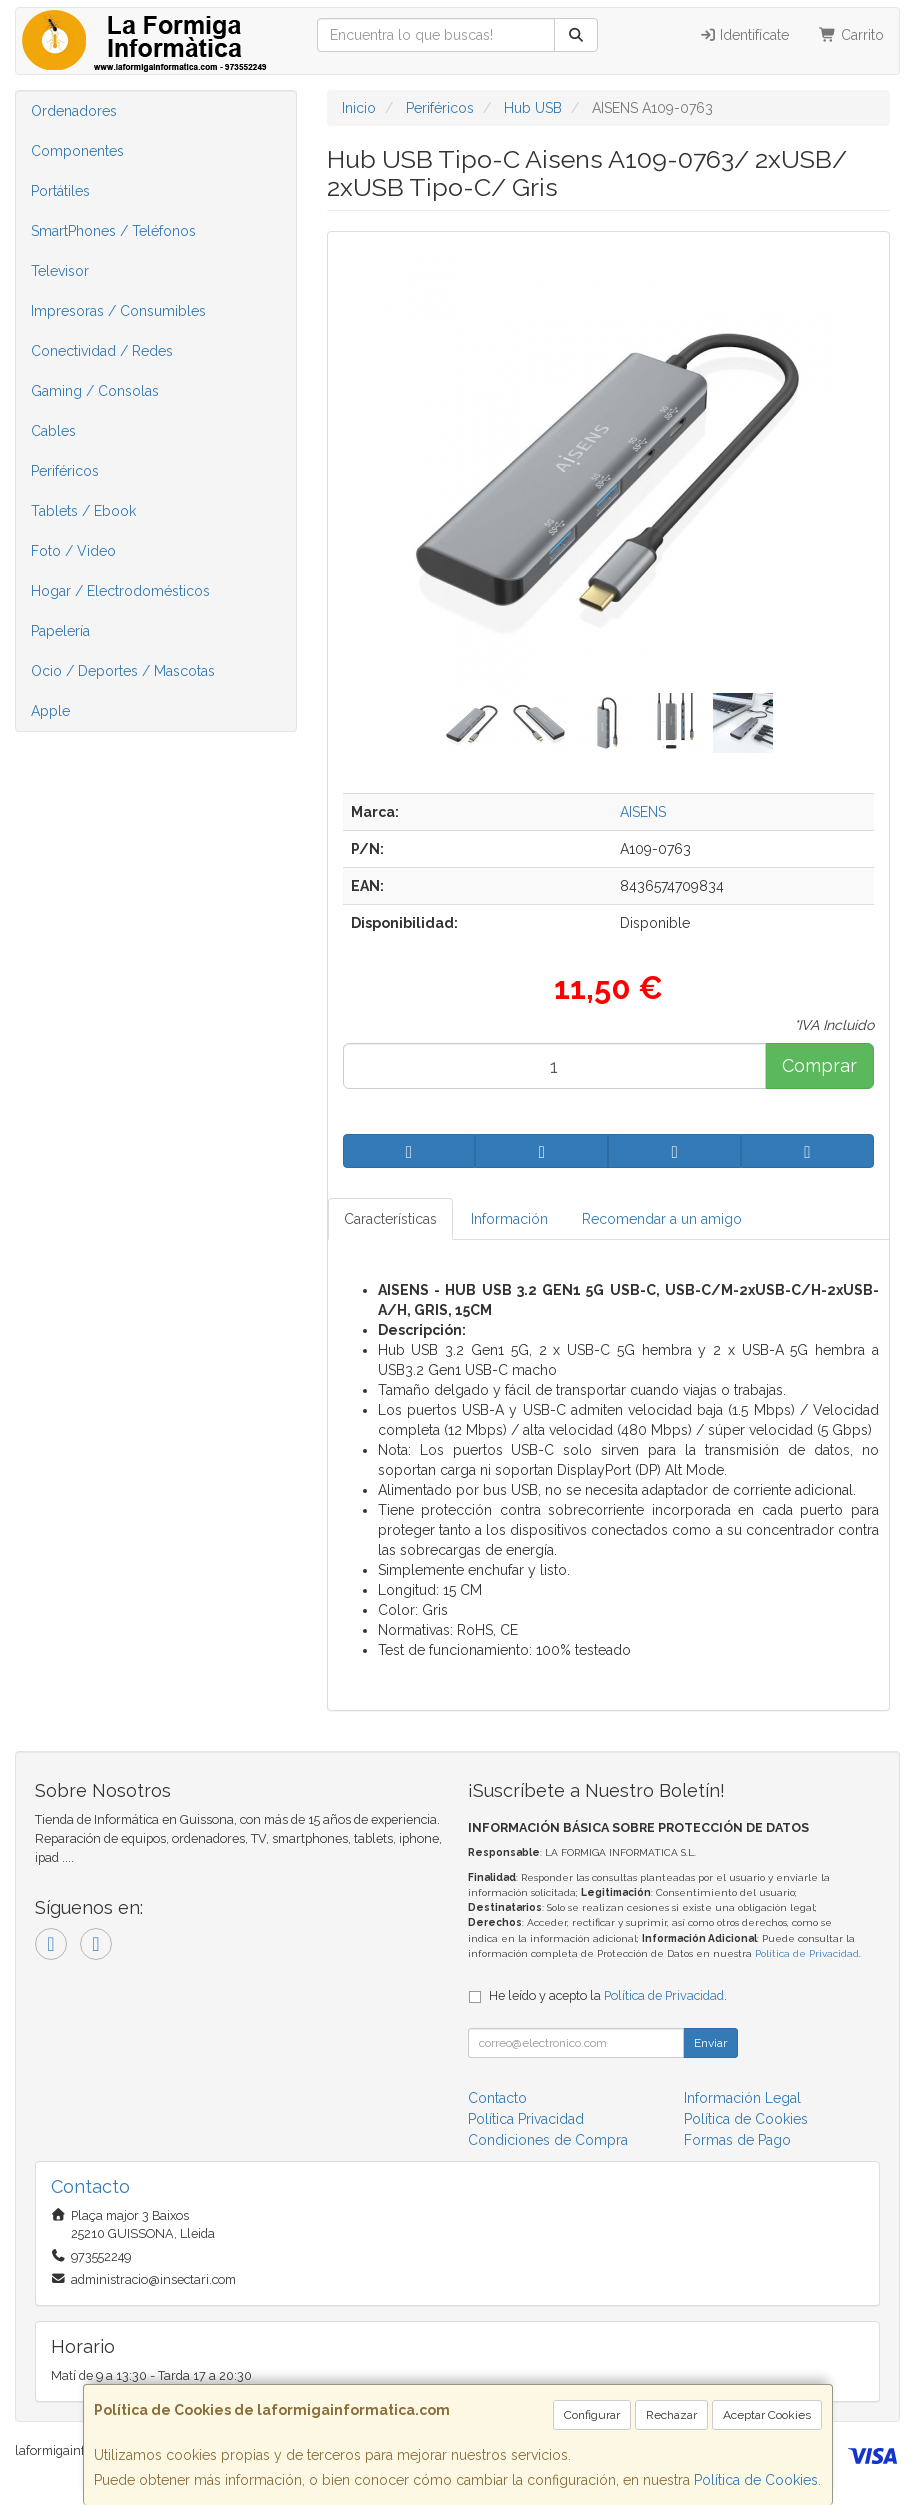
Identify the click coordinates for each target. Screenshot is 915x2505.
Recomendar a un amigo (662, 1219)
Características (390, 1219)
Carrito (851, 35)
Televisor (60, 271)
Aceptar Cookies (767, 2415)
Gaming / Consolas (95, 391)
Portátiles (60, 191)
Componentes (77, 151)
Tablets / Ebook (83, 511)
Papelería (60, 631)
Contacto (497, 2098)
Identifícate (744, 35)
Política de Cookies (756, 2480)
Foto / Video (73, 551)
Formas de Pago (737, 2140)
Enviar (710, 2043)
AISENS (643, 812)
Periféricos (65, 471)
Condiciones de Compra (548, 2140)
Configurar (592, 2415)
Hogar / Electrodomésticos (120, 591)
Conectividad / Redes (102, 351)
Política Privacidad (526, 2119)
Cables (53, 431)
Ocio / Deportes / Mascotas (123, 671)
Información (509, 1219)
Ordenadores (74, 111)
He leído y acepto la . (608, 1995)
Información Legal (742, 2098)
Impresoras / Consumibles (118, 311)
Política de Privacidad (807, 1953)
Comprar (819, 1065)
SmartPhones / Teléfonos (113, 231)
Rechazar (671, 2415)
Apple (50, 711)
